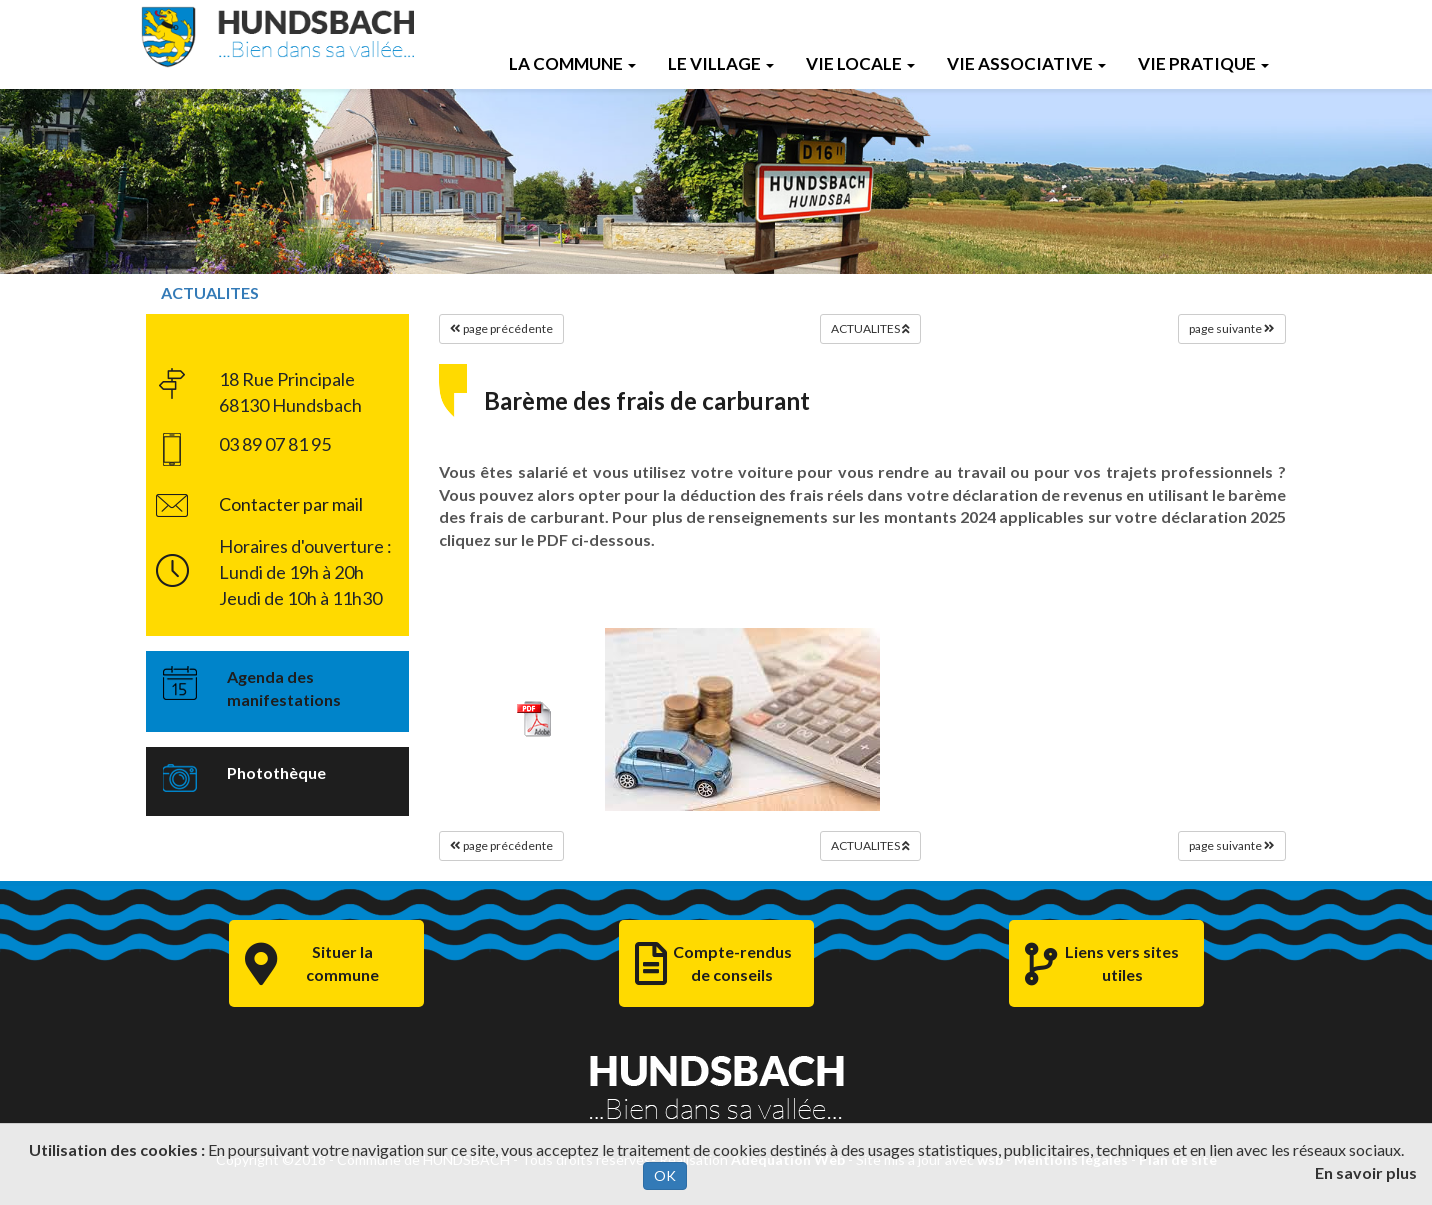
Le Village (721, 63)
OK (665, 1175)
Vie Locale (860, 63)
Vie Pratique (1203, 63)
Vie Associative (1026, 63)
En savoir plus (1366, 1172)
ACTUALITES (210, 292)
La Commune (572, 63)
